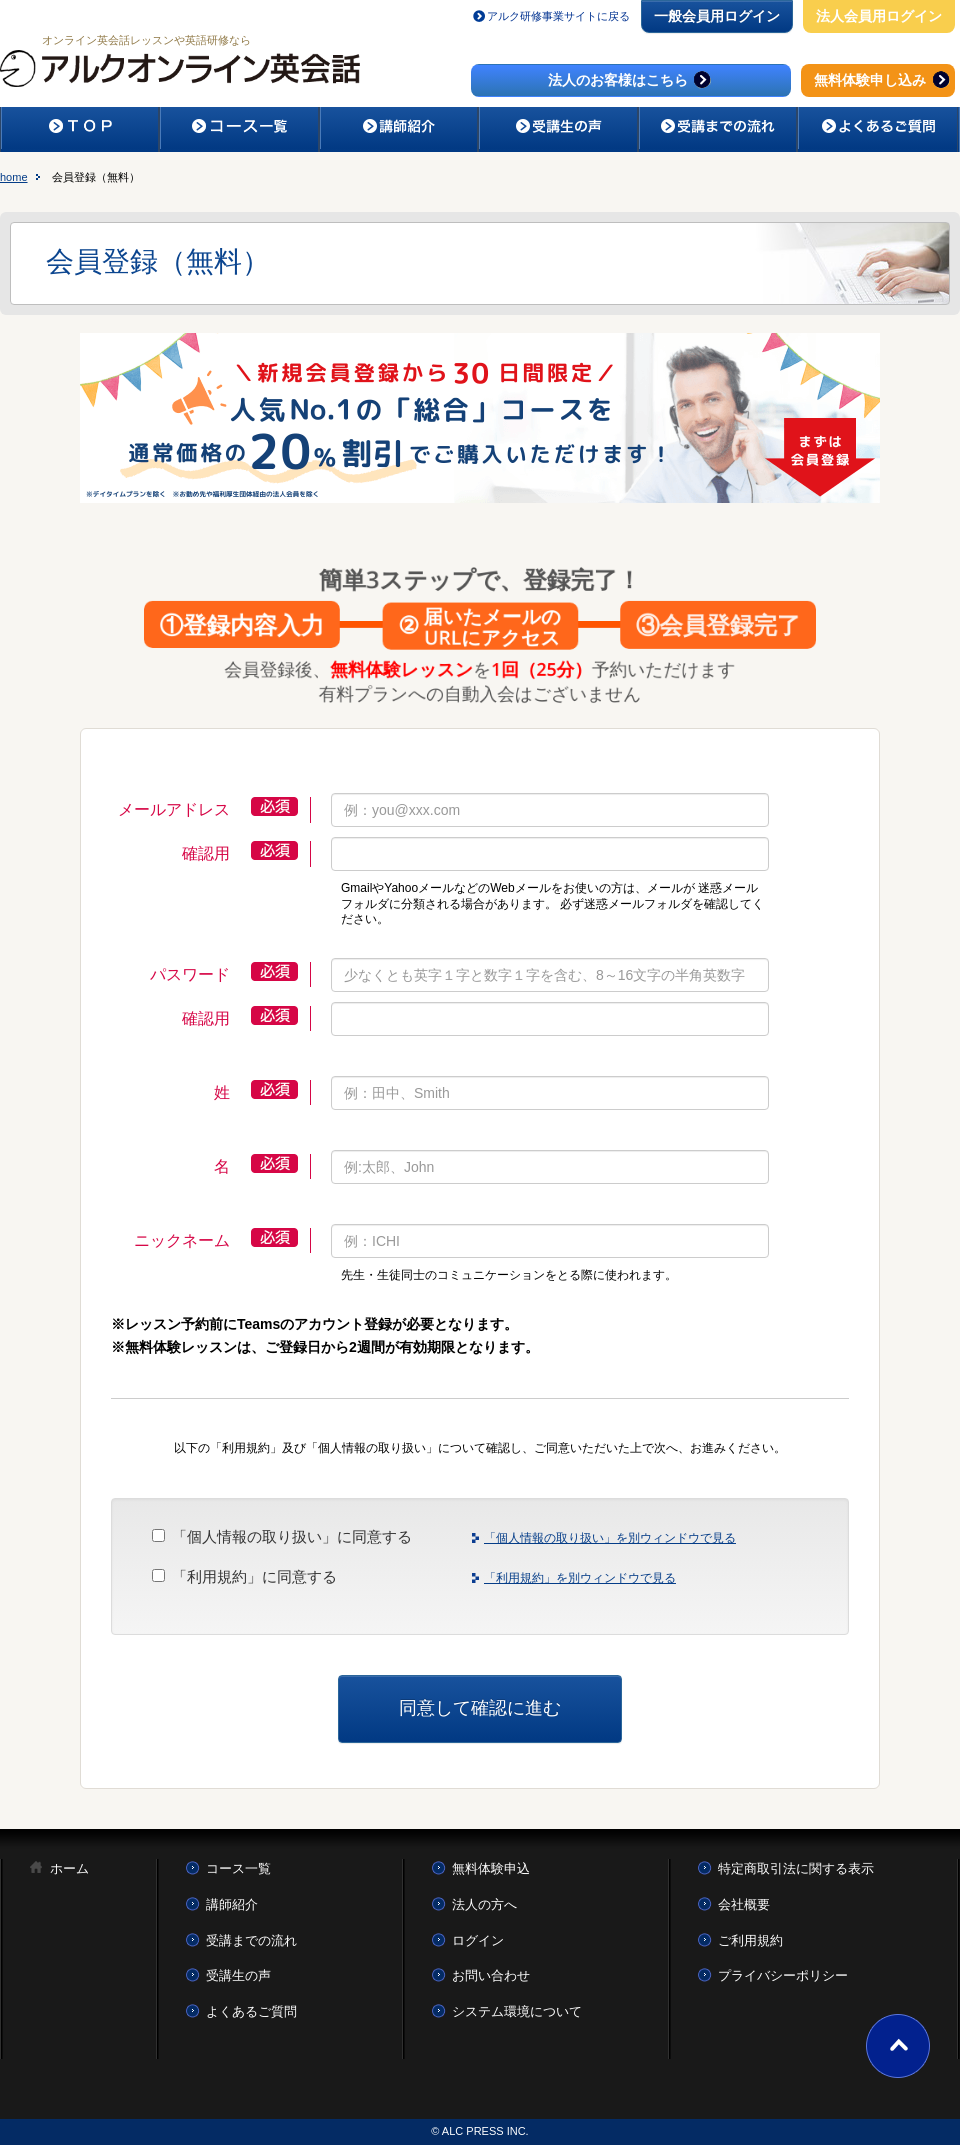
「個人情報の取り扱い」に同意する (292, 1537)
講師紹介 (232, 1904)
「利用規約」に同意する (254, 1577)
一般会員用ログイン (717, 16)
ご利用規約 (750, 1940)
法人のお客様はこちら (631, 79)
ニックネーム (182, 1240)
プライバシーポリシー (783, 1975)
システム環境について (517, 2011)
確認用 (206, 853)
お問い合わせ (491, 1975)
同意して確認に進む (480, 1708)
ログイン (478, 1940)
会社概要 (744, 1904)
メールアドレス (174, 809)
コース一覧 (238, 1868)
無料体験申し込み (883, 79)
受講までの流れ (251, 1940)
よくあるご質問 (251, 2011)
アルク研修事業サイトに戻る (558, 16)
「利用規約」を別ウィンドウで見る (580, 1578)
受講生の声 (238, 1975)
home (14, 177)
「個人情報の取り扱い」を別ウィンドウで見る (610, 1538)
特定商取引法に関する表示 (796, 1868)
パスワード (190, 974)
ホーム (69, 1868)
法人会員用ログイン (879, 16)
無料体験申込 (491, 1868)
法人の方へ (484, 1904)
